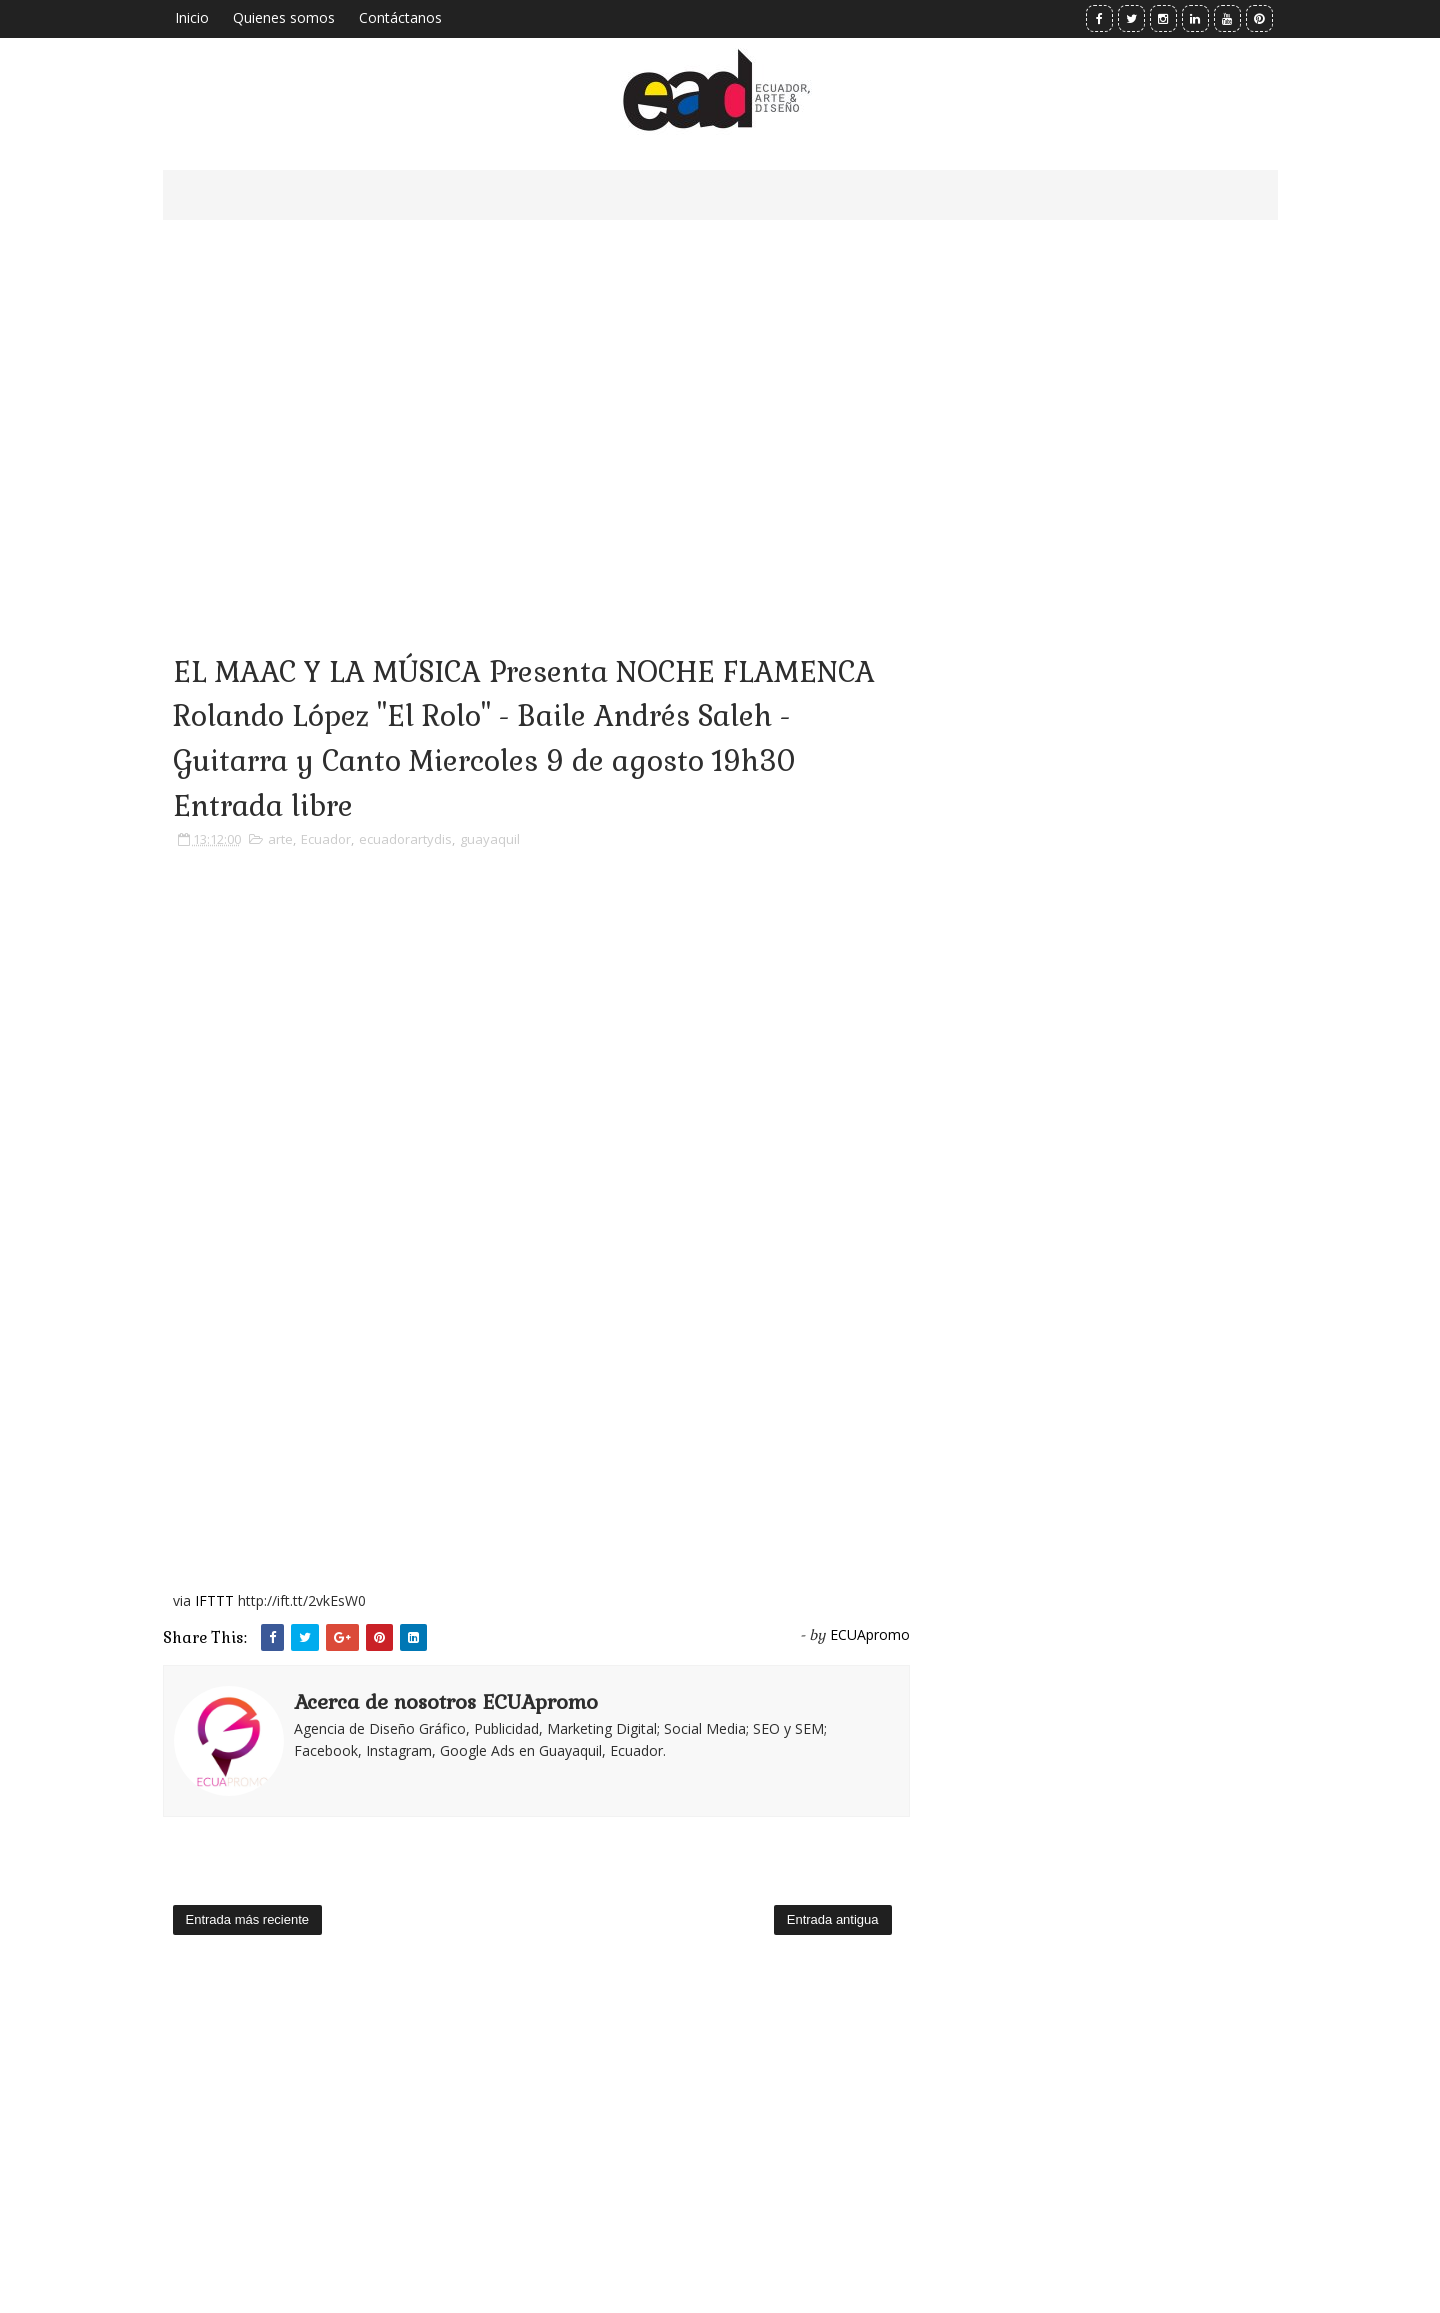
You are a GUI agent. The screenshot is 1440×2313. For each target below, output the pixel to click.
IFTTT (214, 1600)
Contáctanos (400, 17)
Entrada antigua (833, 1919)
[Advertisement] (536, 410)
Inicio (192, 17)
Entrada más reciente (248, 1919)
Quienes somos (284, 17)
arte (280, 839)
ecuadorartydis (405, 839)
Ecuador (326, 839)
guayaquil (490, 839)
